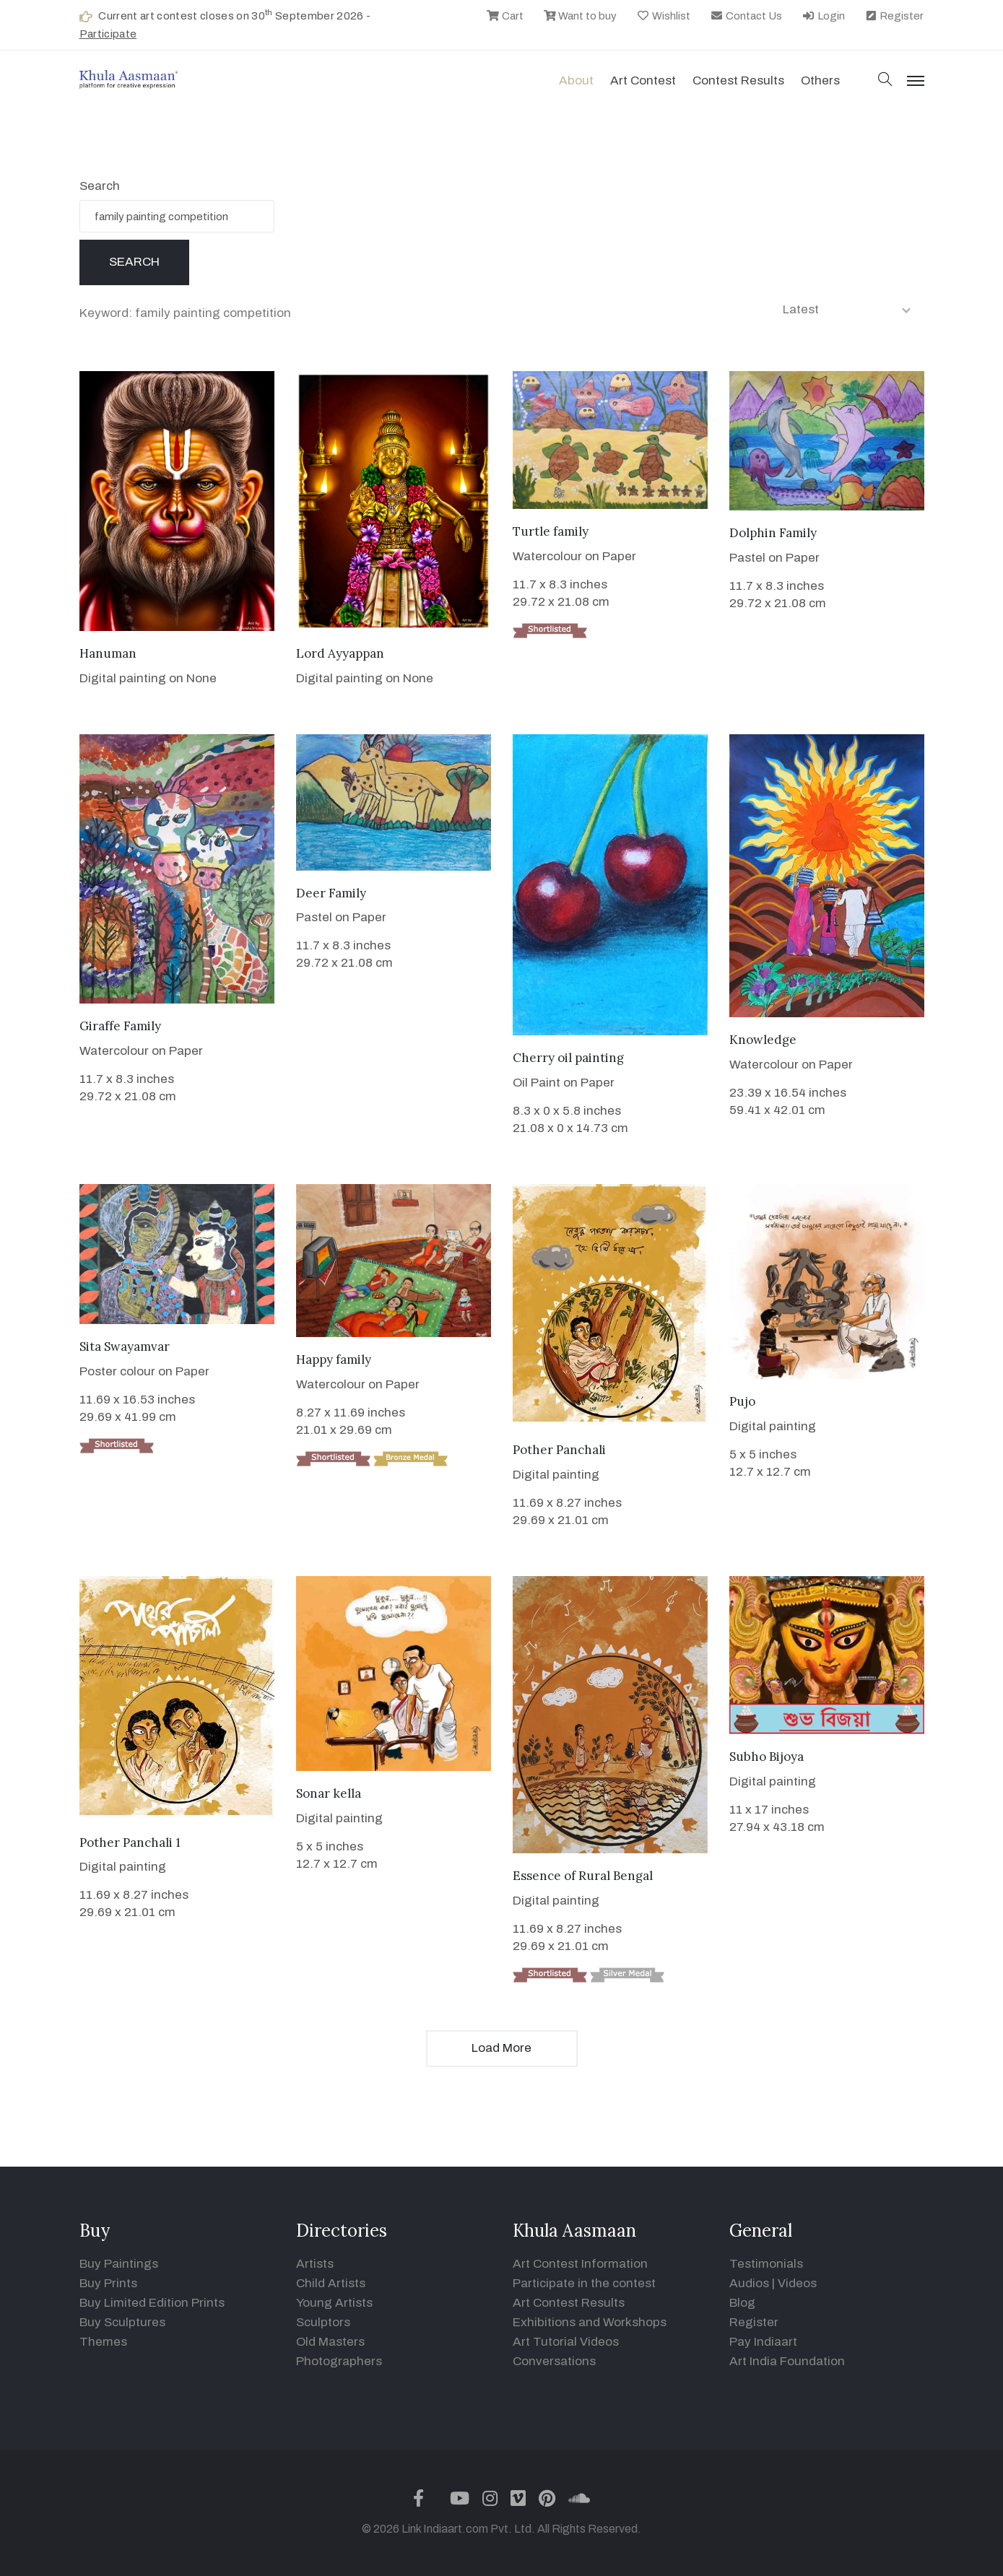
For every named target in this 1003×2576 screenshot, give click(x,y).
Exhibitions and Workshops (590, 2322)
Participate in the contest (584, 2283)
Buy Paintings (118, 2264)
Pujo (742, 1401)
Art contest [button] (643, 80)
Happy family (333, 1359)
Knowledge (762, 1040)
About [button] (576, 80)
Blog (742, 2303)
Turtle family (551, 531)
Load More (501, 2048)
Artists (315, 2264)
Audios (749, 2283)
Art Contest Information (580, 2264)
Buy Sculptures (122, 2322)
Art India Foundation (787, 2361)
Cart (505, 16)
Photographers (339, 2361)
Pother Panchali (559, 1450)
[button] (885, 80)
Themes (103, 2342)
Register (894, 16)
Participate (108, 34)
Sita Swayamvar (124, 1346)
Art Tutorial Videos (566, 2342)
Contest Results (738, 80)
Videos (797, 2283)
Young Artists (334, 2303)
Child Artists (330, 2283)
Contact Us (746, 16)
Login (823, 16)
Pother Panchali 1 (130, 1842)
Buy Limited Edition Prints (152, 2303)
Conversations (554, 2361)
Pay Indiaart (763, 2342)
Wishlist (663, 16)
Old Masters (330, 2342)
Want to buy (580, 16)
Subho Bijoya (766, 1757)
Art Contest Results (569, 2303)
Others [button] (820, 80)
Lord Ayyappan (340, 653)
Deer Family (331, 893)
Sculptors (323, 2322)
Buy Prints (108, 2283)
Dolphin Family (773, 533)
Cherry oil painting (568, 1058)
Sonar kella (328, 1793)
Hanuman (107, 653)
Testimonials (766, 2264)
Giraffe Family (120, 1026)
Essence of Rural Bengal (583, 1876)
